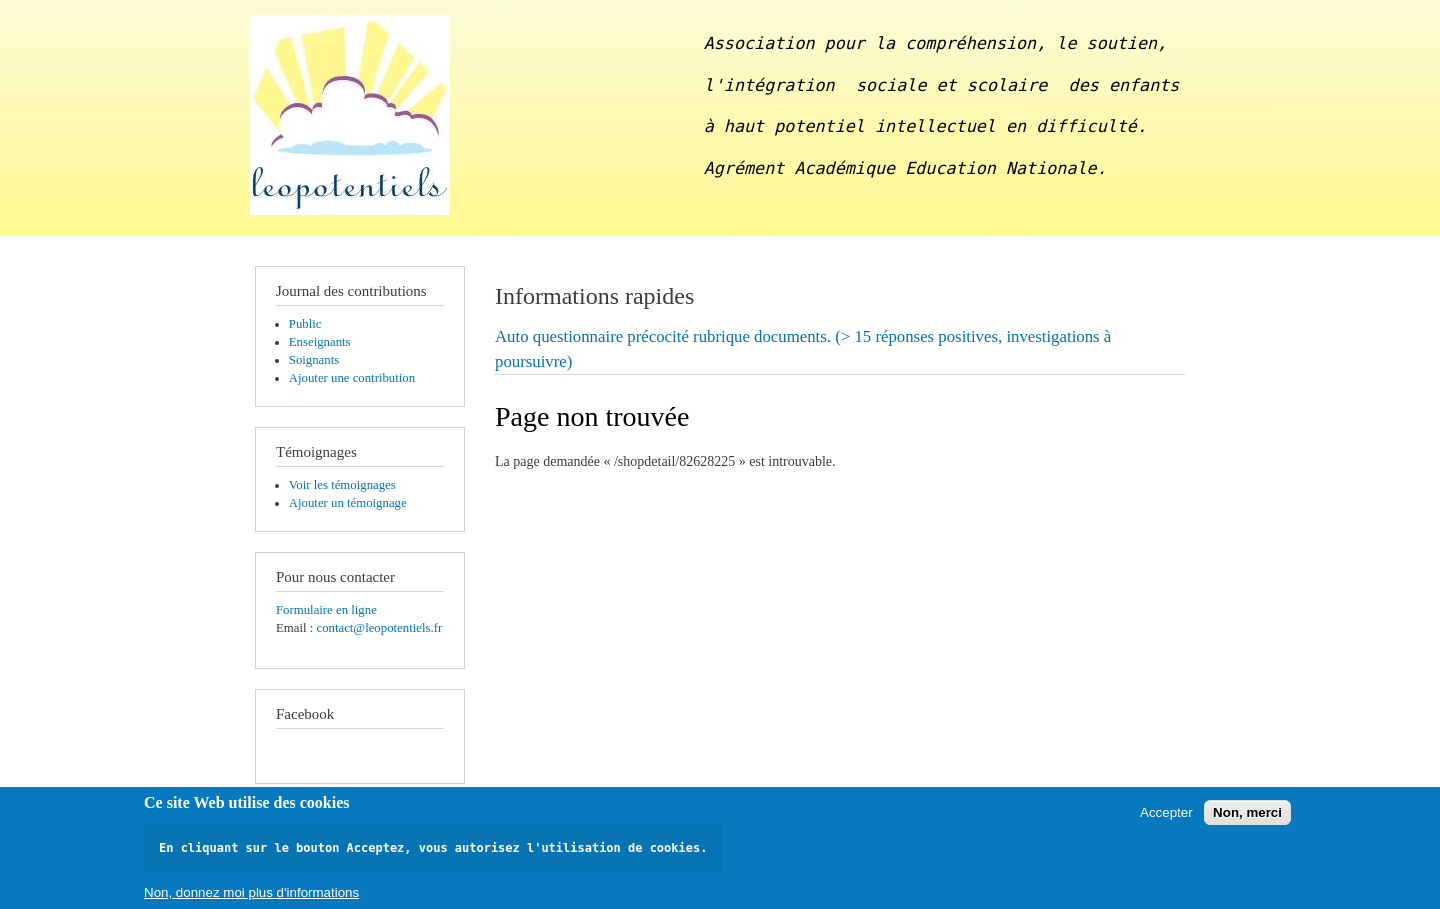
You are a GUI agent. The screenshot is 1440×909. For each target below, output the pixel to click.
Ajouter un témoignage (348, 503)
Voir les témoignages (342, 485)
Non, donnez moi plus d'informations (251, 897)
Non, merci (1247, 817)
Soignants (314, 360)
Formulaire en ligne (326, 610)
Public (305, 324)
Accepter (1166, 817)
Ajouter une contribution (352, 378)
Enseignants (320, 342)
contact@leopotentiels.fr (379, 628)
